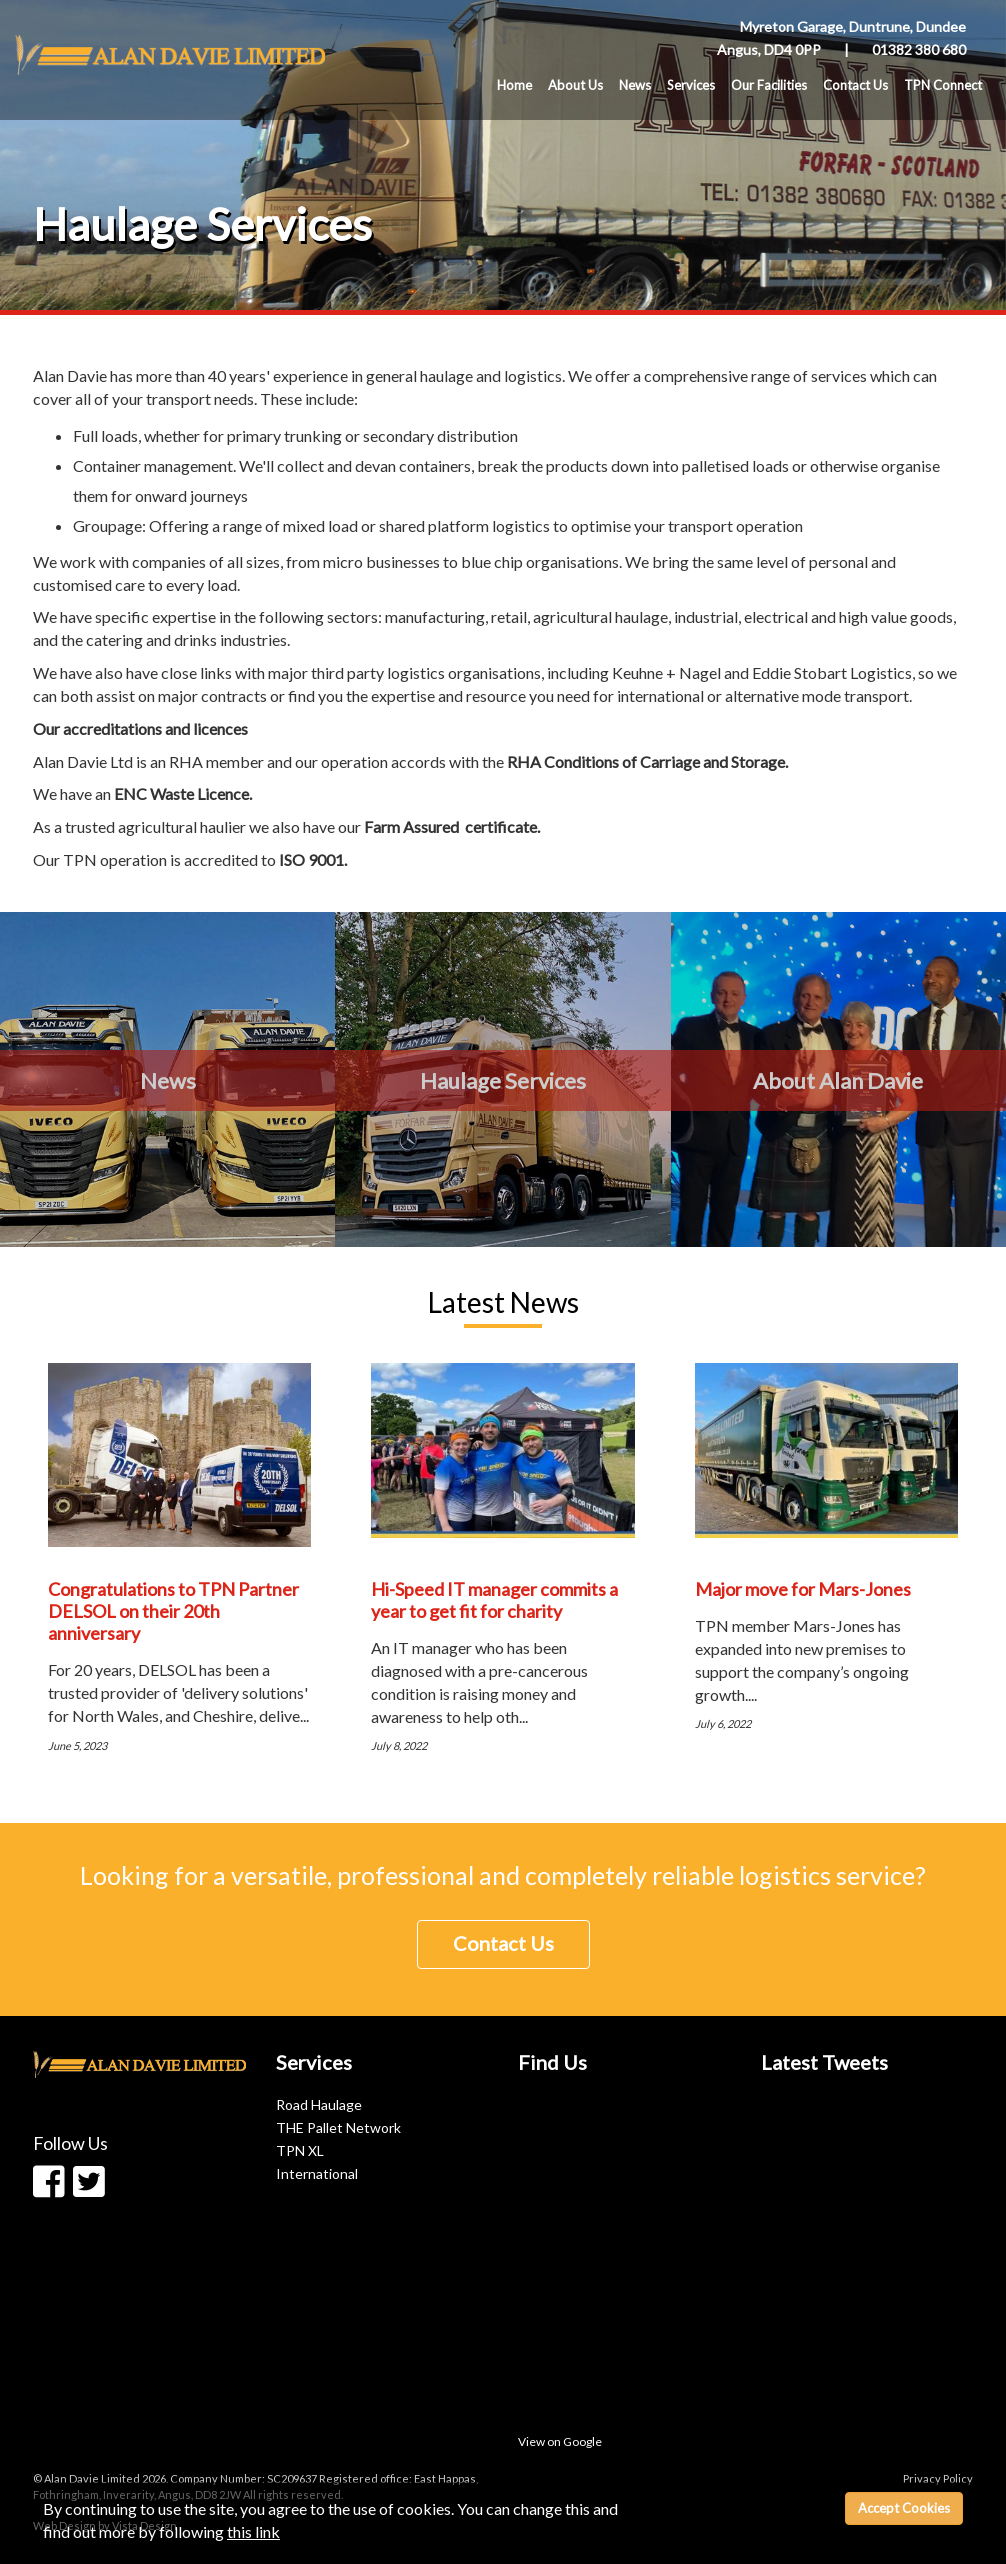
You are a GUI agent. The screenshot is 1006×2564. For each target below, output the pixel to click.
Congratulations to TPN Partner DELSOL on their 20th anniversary (173, 1611)
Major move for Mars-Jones (803, 1589)
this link (253, 2531)
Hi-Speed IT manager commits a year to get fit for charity (494, 1600)
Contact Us (855, 85)
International (317, 2173)
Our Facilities (769, 85)
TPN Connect (943, 85)
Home (514, 85)
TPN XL (300, 2150)
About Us (575, 85)
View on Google (560, 2441)
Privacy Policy (938, 2478)
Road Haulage (319, 2104)
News (635, 85)
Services (691, 85)
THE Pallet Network (338, 2127)
